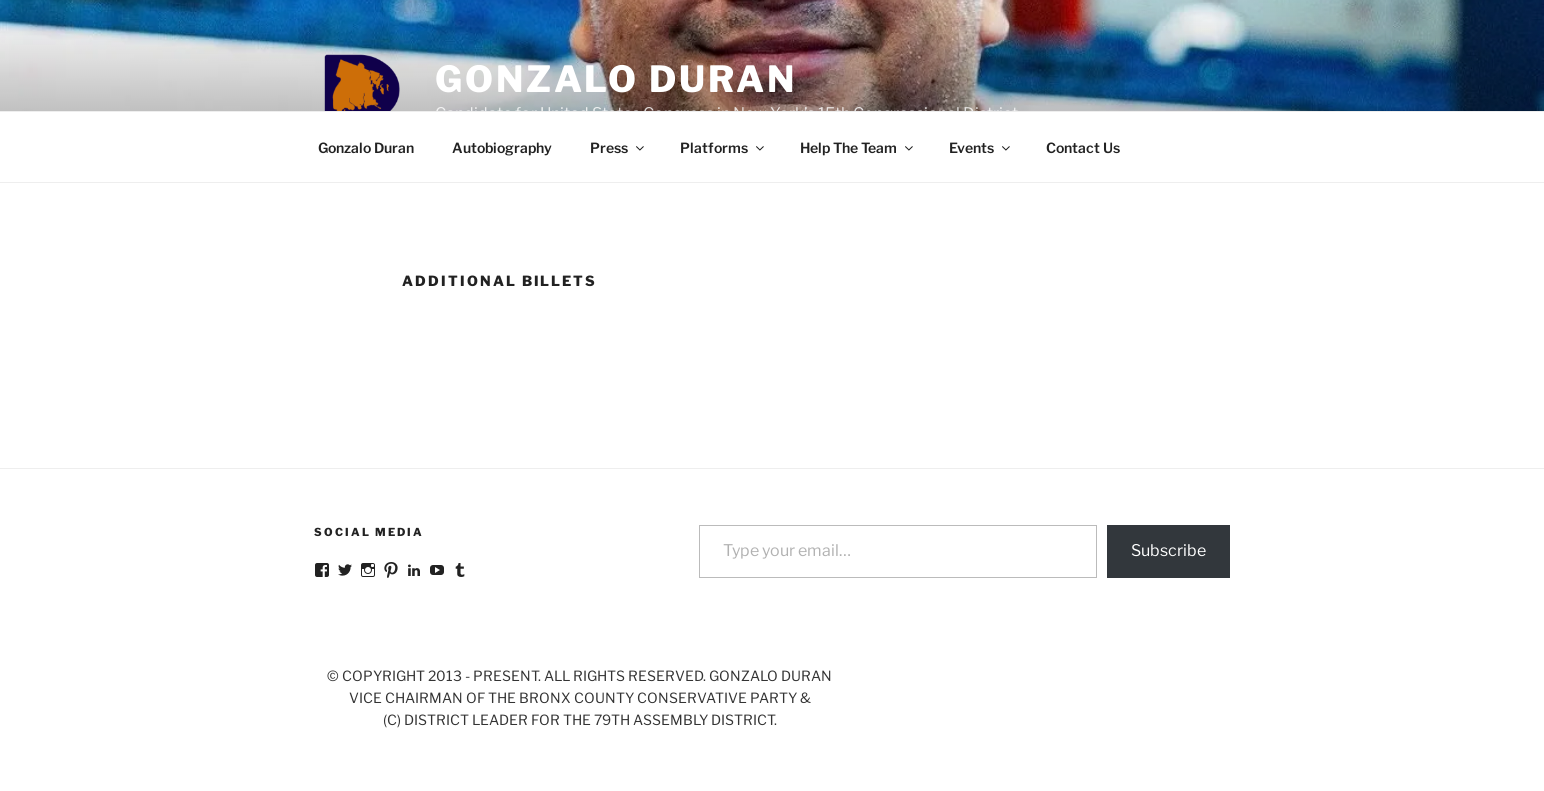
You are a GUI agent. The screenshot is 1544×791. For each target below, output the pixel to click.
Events (981, 147)
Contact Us (1083, 147)
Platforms (723, 147)
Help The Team (858, 147)
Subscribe (1168, 550)
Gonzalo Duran (615, 79)
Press (618, 147)
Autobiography (502, 147)
